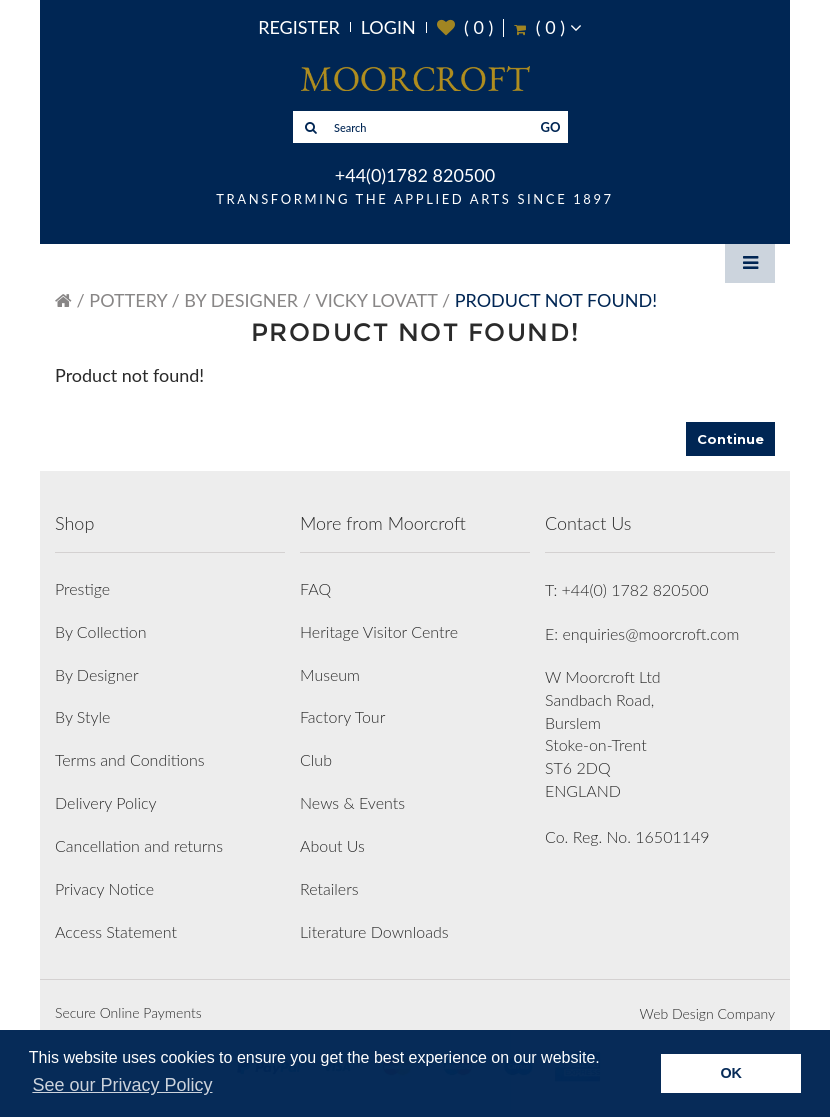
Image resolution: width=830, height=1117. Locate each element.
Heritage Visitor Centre (379, 631)
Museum (330, 674)
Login (388, 27)
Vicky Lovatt (377, 300)
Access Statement (116, 931)
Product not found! (556, 300)
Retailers (329, 888)
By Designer (241, 300)
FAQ (315, 588)
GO (551, 127)
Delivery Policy (106, 802)
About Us (332, 845)
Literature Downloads (374, 931)
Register (299, 27)
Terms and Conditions (130, 759)
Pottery (128, 300)
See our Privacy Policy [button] (122, 1085)
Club (316, 759)
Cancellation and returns (139, 845)
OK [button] (731, 1073)
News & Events (352, 802)
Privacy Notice (104, 888)
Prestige (82, 588)
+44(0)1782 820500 (415, 175)
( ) (465, 27)
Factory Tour (342, 716)
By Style (82, 716)
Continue (730, 439)
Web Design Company (707, 1013)
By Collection (100, 631)
